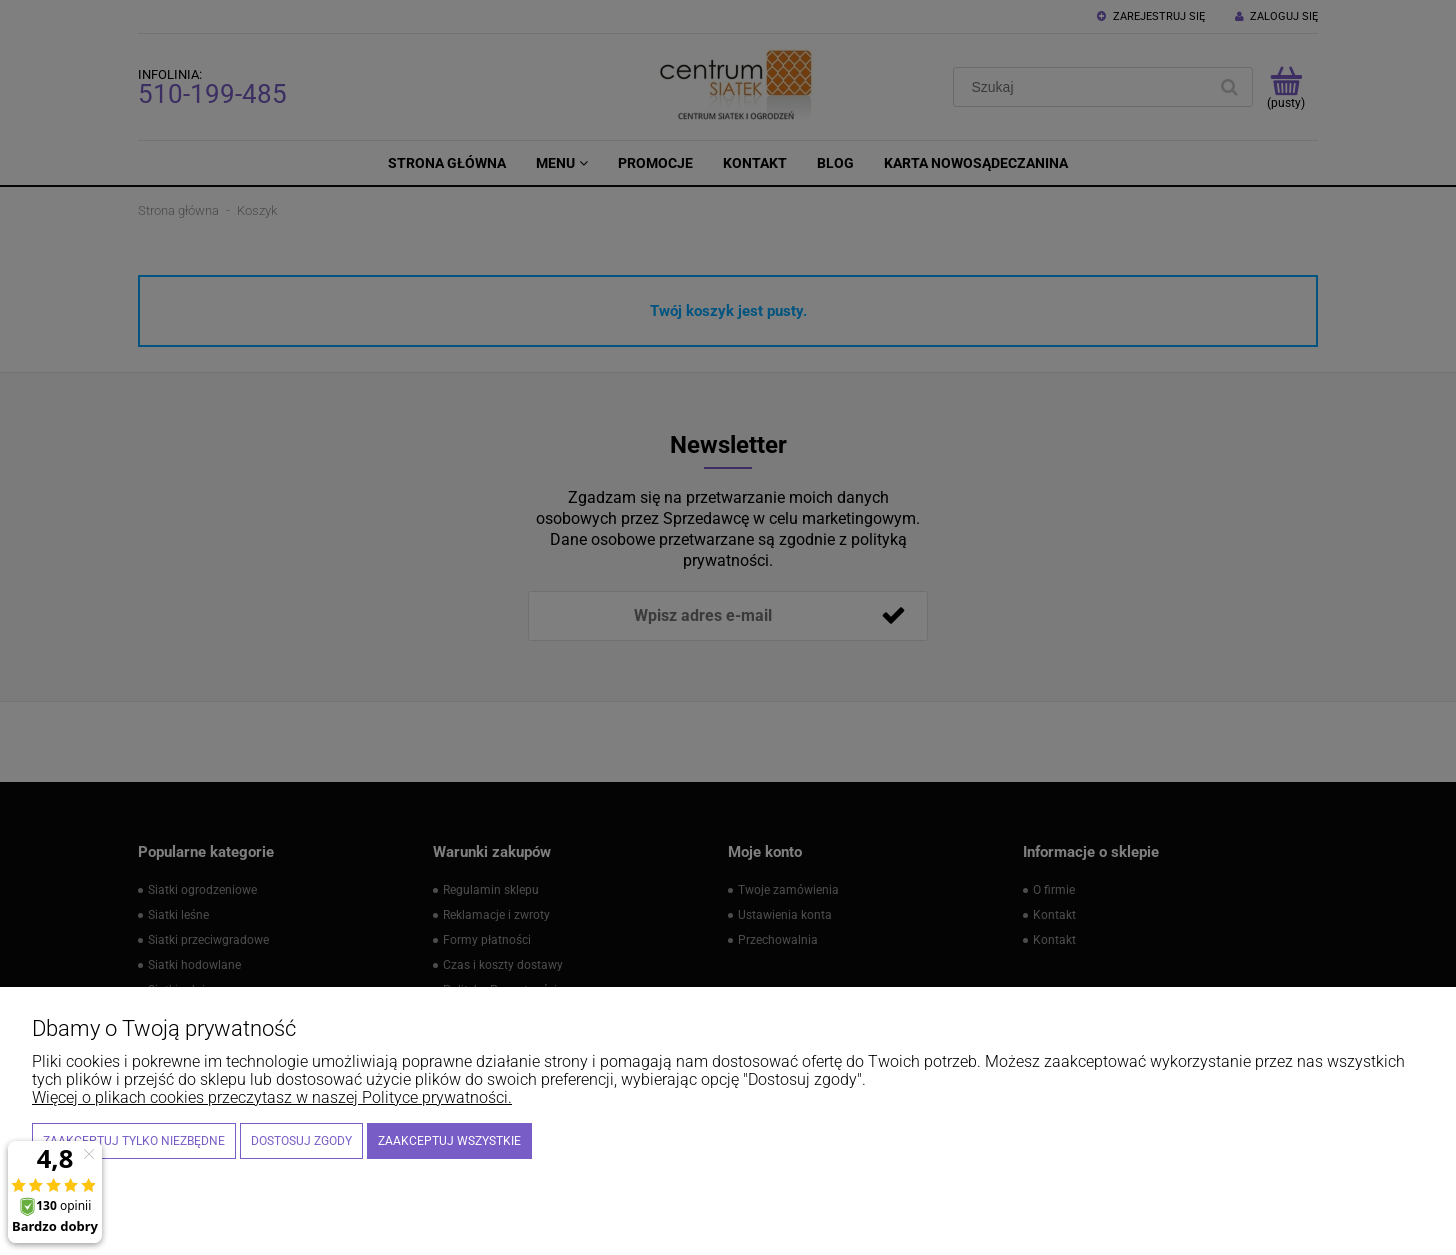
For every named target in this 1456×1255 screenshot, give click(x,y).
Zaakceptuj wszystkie (449, 1141)
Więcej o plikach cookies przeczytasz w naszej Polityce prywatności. (272, 1097)
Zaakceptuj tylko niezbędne (134, 1141)
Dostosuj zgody (301, 1141)
